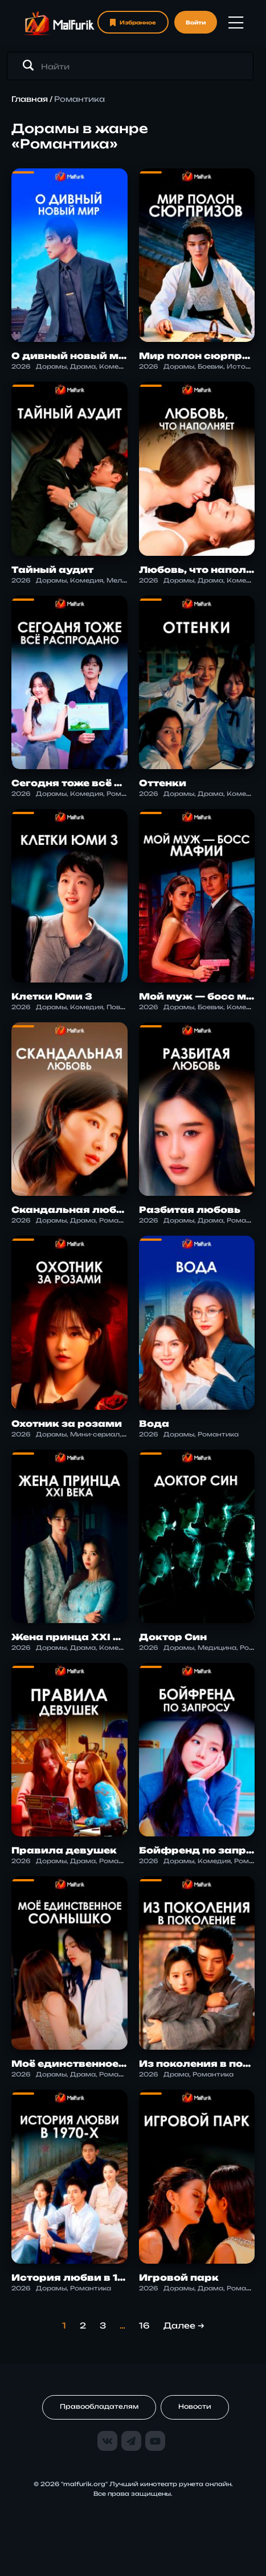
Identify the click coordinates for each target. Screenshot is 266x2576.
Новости (194, 2406)
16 (144, 2325)
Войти (196, 22)
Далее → (183, 2325)
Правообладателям (99, 2406)
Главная (29, 99)
